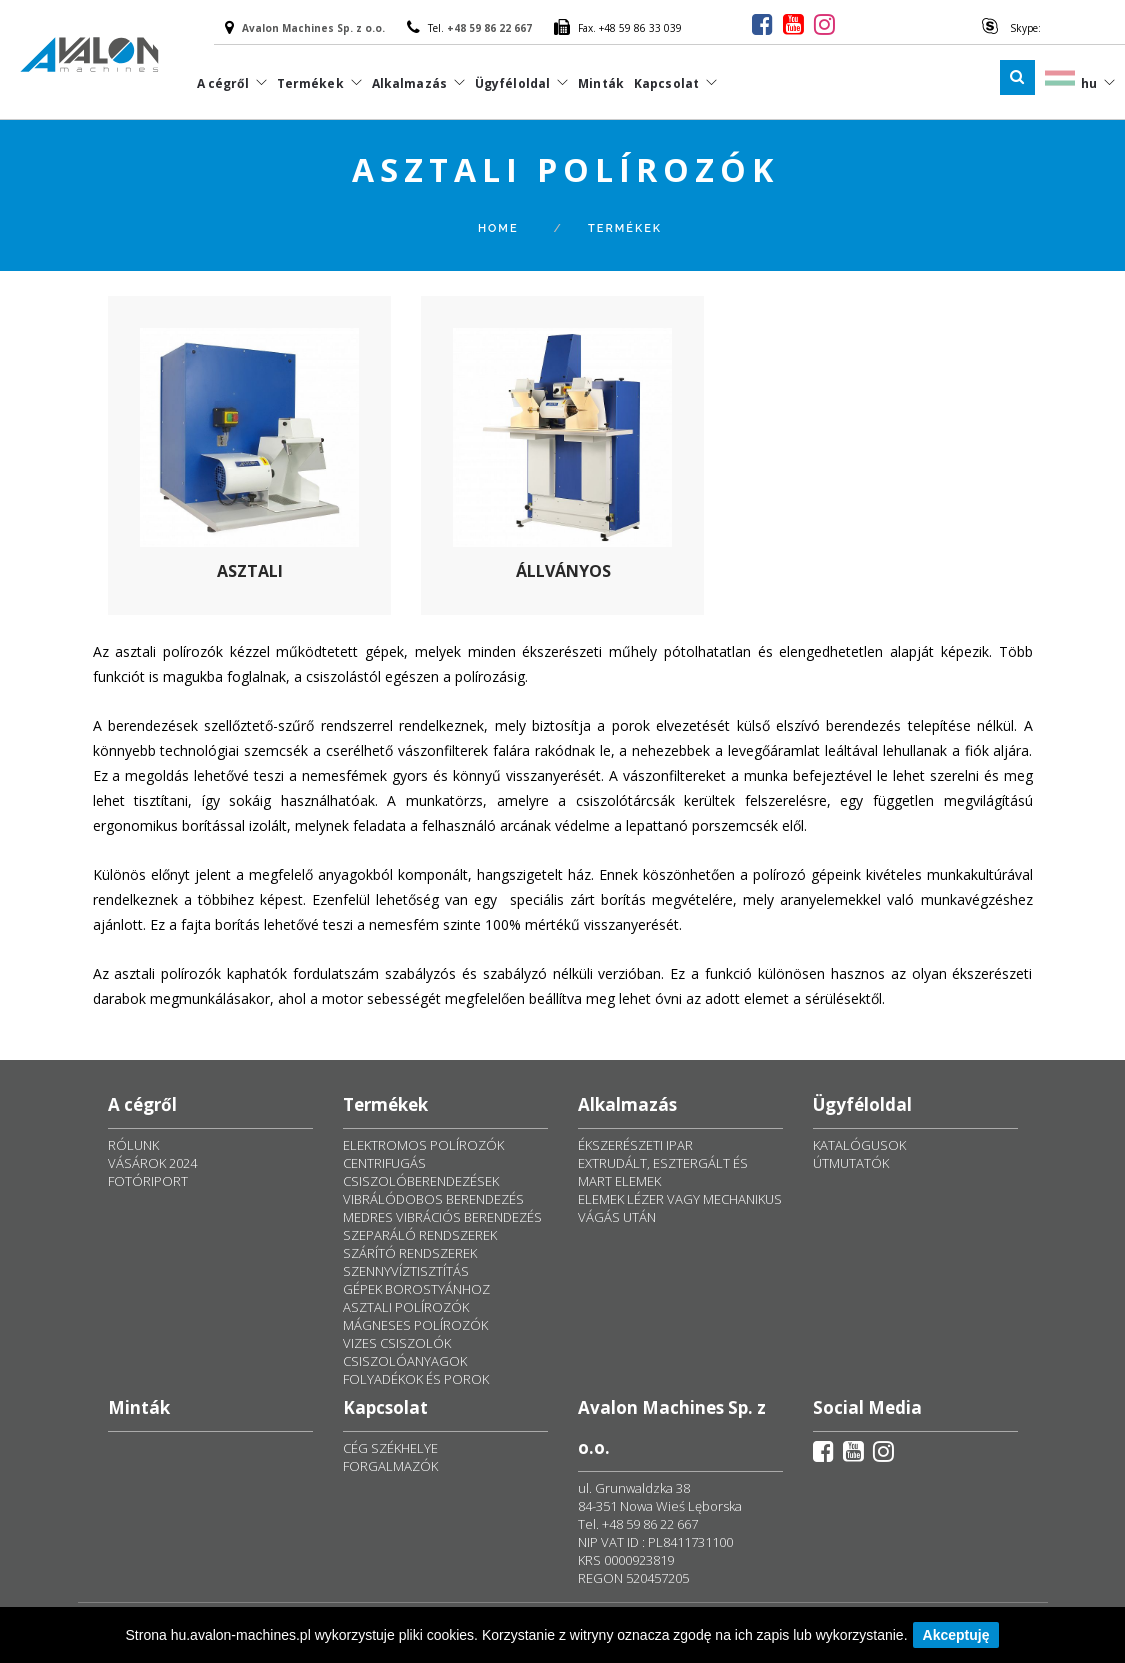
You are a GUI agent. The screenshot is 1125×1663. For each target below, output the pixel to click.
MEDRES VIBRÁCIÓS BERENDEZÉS (442, 1217)
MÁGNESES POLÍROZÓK (415, 1325)
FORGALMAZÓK (390, 1466)
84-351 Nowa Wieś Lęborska (660, 1506)
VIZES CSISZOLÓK (397, 1343)
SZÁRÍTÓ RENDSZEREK (410, 1253)
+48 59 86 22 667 (489, 28)
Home (498, 228)
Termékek (310, 83)
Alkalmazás (409, 83)
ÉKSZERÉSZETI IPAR (635, 1145)
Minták (601, 83)
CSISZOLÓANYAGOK (405, 1361)
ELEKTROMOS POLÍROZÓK (423, 1145)
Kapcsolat (666, 83)
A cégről (223, 83)
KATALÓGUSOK (859, 1145)
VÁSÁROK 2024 (152, 1163)
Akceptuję (956, 1635)
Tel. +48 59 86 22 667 (638, 1524)
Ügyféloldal (512, 83)
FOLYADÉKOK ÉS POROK (416, 1379)
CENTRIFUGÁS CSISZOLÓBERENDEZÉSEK (421, 1172)
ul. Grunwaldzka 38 (634, 1488)
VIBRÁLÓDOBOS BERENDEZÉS (433, 1199)
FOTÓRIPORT (148, 1181)
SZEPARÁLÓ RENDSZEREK (420, 1235)
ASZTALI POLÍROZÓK (406, 1307)
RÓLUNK (133, 1145)
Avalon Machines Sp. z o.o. (313, 28)
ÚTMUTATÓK (851, 1163)
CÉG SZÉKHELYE (390, 1448)
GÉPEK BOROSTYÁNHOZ (416, 1289)
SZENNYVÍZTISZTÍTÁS (406, 1271)
